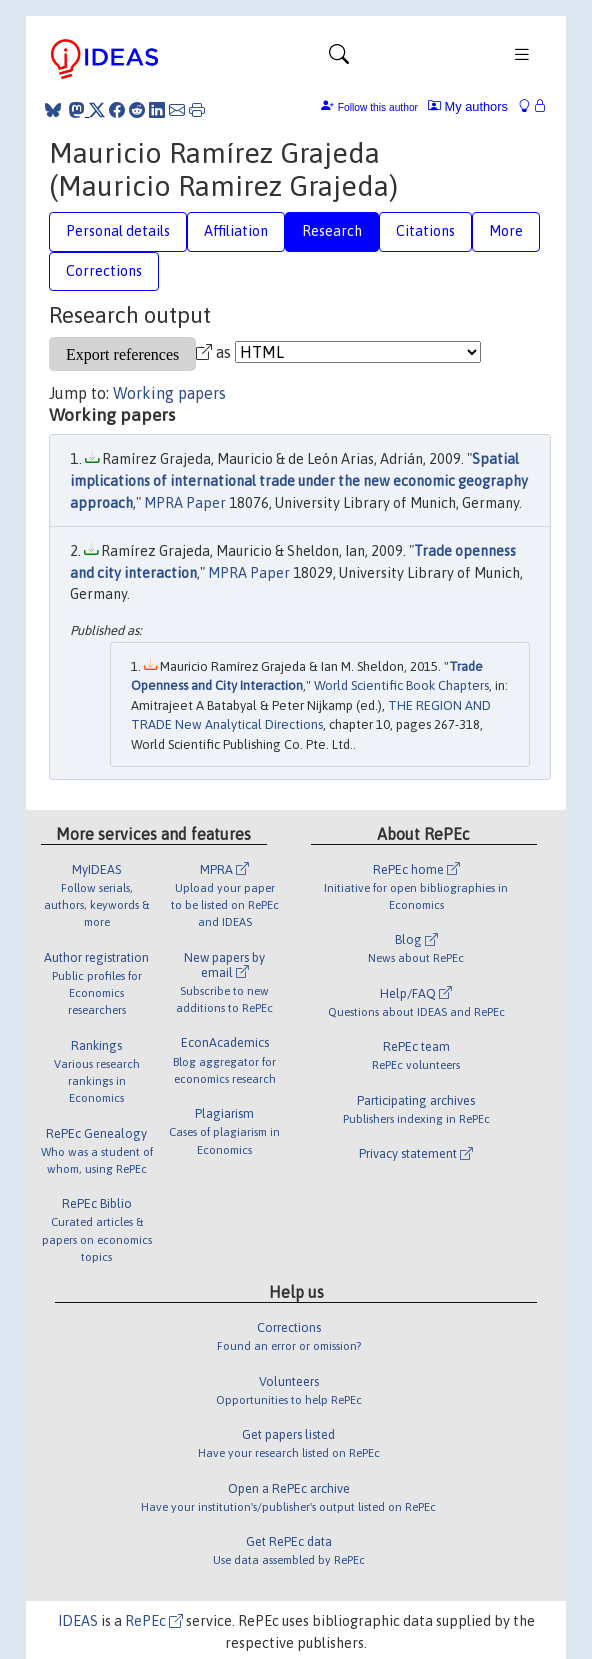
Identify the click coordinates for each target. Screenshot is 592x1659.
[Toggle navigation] (339, 59)
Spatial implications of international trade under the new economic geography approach (299, 480)
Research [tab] (332, 231)
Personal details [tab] (118, 231)
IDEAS (78, 1621)
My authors (468, 106)
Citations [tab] (425, 231)
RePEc (154, 1621)
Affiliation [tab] (236, 231)
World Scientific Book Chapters (401, 685)
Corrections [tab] (104, 271)
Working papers (169, 393)
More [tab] (506, 231)
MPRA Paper (185, 503)
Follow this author (378, 107)
